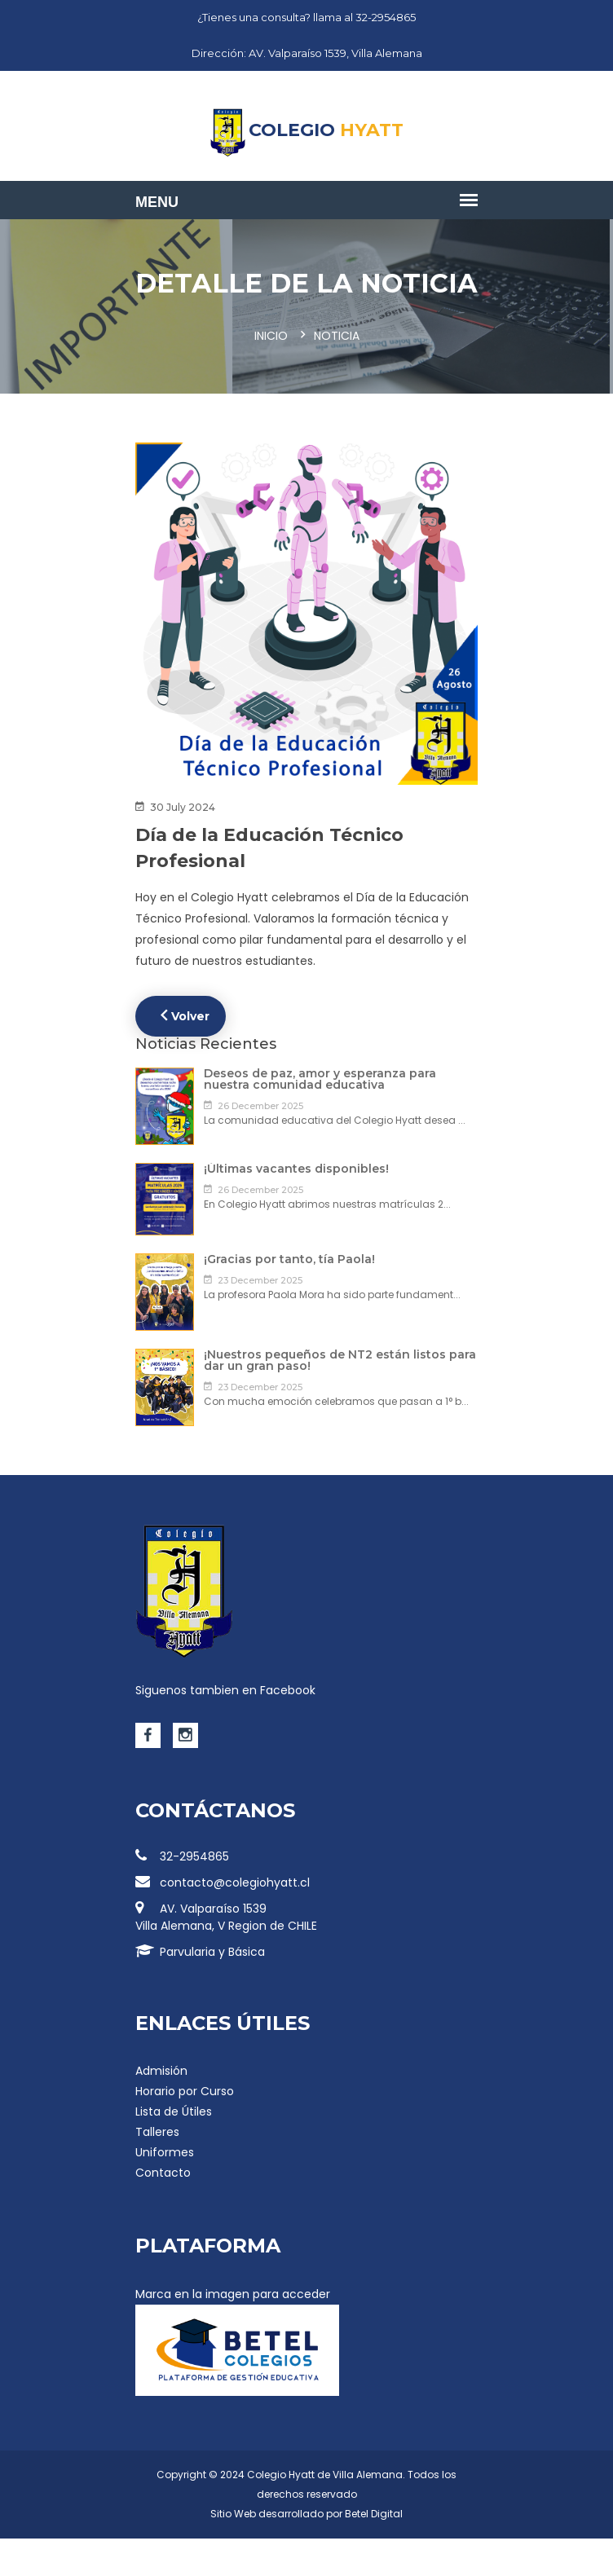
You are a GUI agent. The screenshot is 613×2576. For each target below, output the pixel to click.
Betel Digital (374, 2514)
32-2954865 (182, 1856)
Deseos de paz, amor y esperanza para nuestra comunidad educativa (320, 1079)
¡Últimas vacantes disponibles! (296, 1168)
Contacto (163, 2172)
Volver (185, 1015)
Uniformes (164, 2152)
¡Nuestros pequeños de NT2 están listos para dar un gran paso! (340, 1360)
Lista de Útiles (173, 2111)
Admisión (161, 2071)
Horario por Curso (184, 2091)
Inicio (271, 336)
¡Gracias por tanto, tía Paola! (289, 1259)
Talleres (157, 2132)
